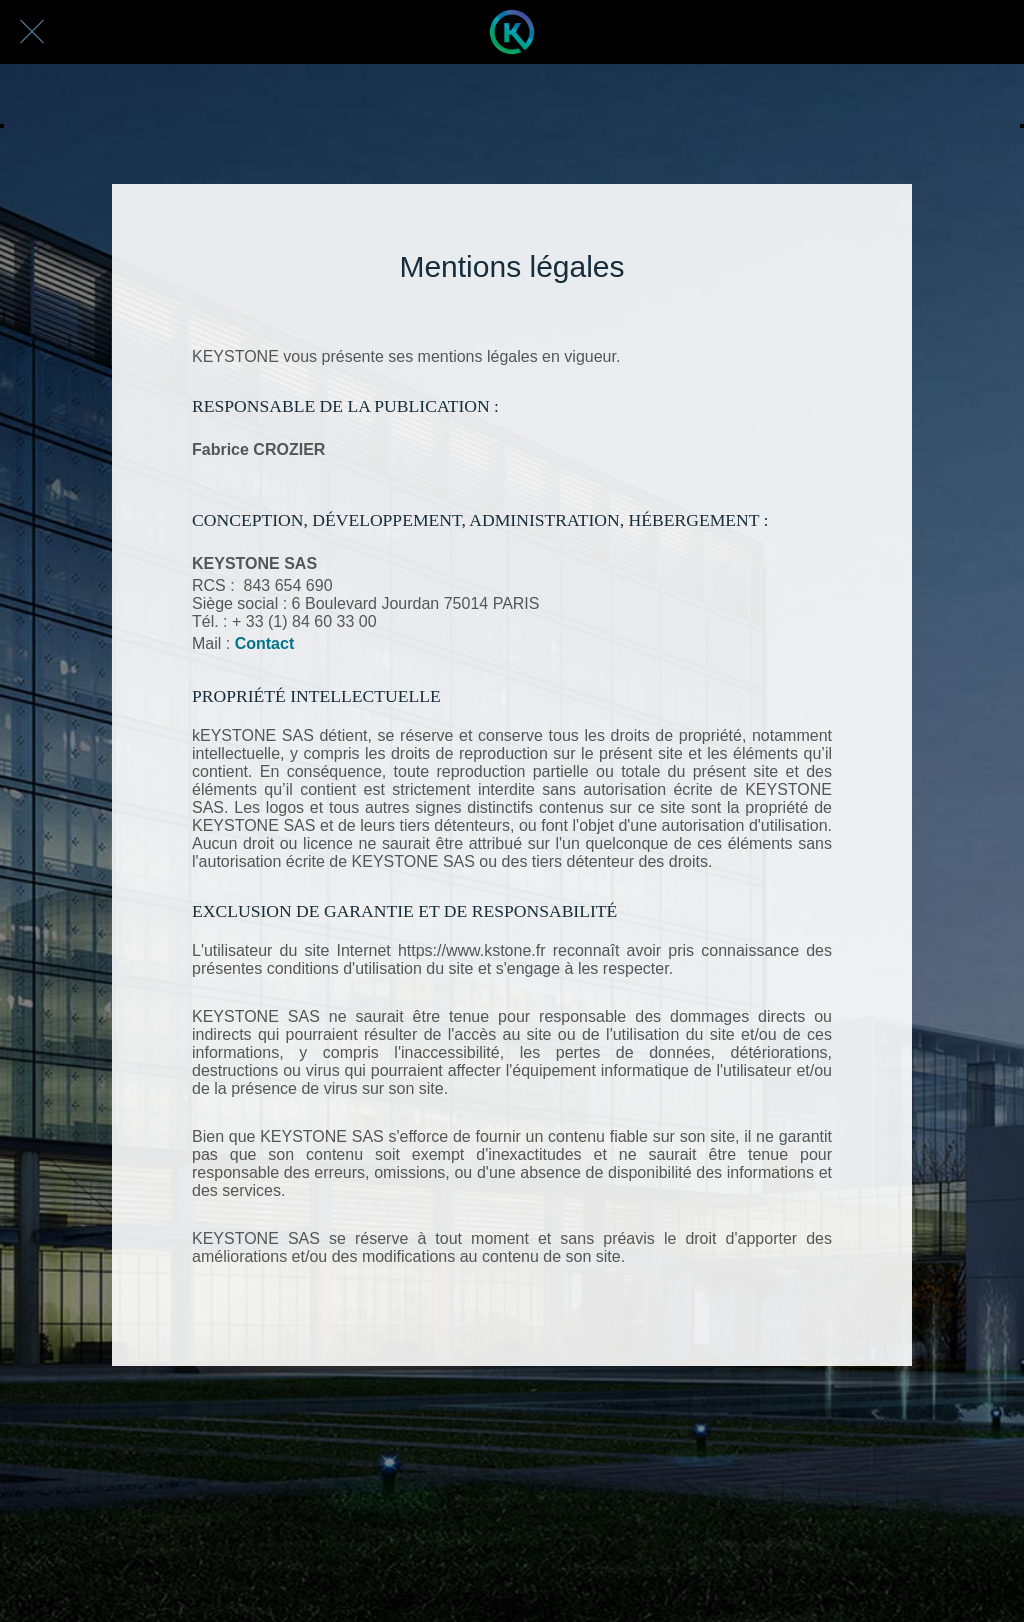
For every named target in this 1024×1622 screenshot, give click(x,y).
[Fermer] (32, 32)
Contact (265, 643)
